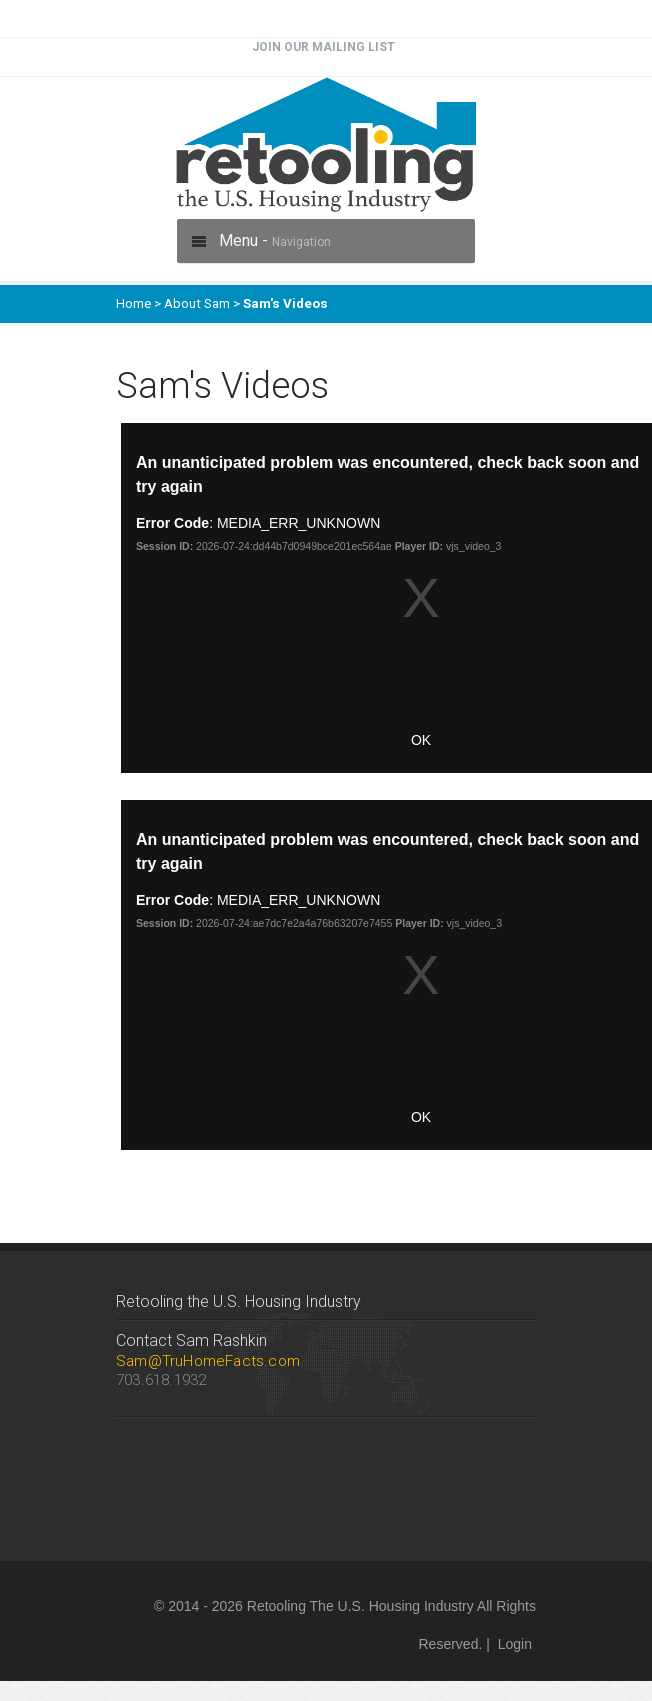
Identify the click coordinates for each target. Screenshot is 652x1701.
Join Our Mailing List (323, 47)
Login (515, 1644)
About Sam (197, 303)
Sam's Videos (285, 303)
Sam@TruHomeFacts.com (208, 1361)
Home (133, 303)
